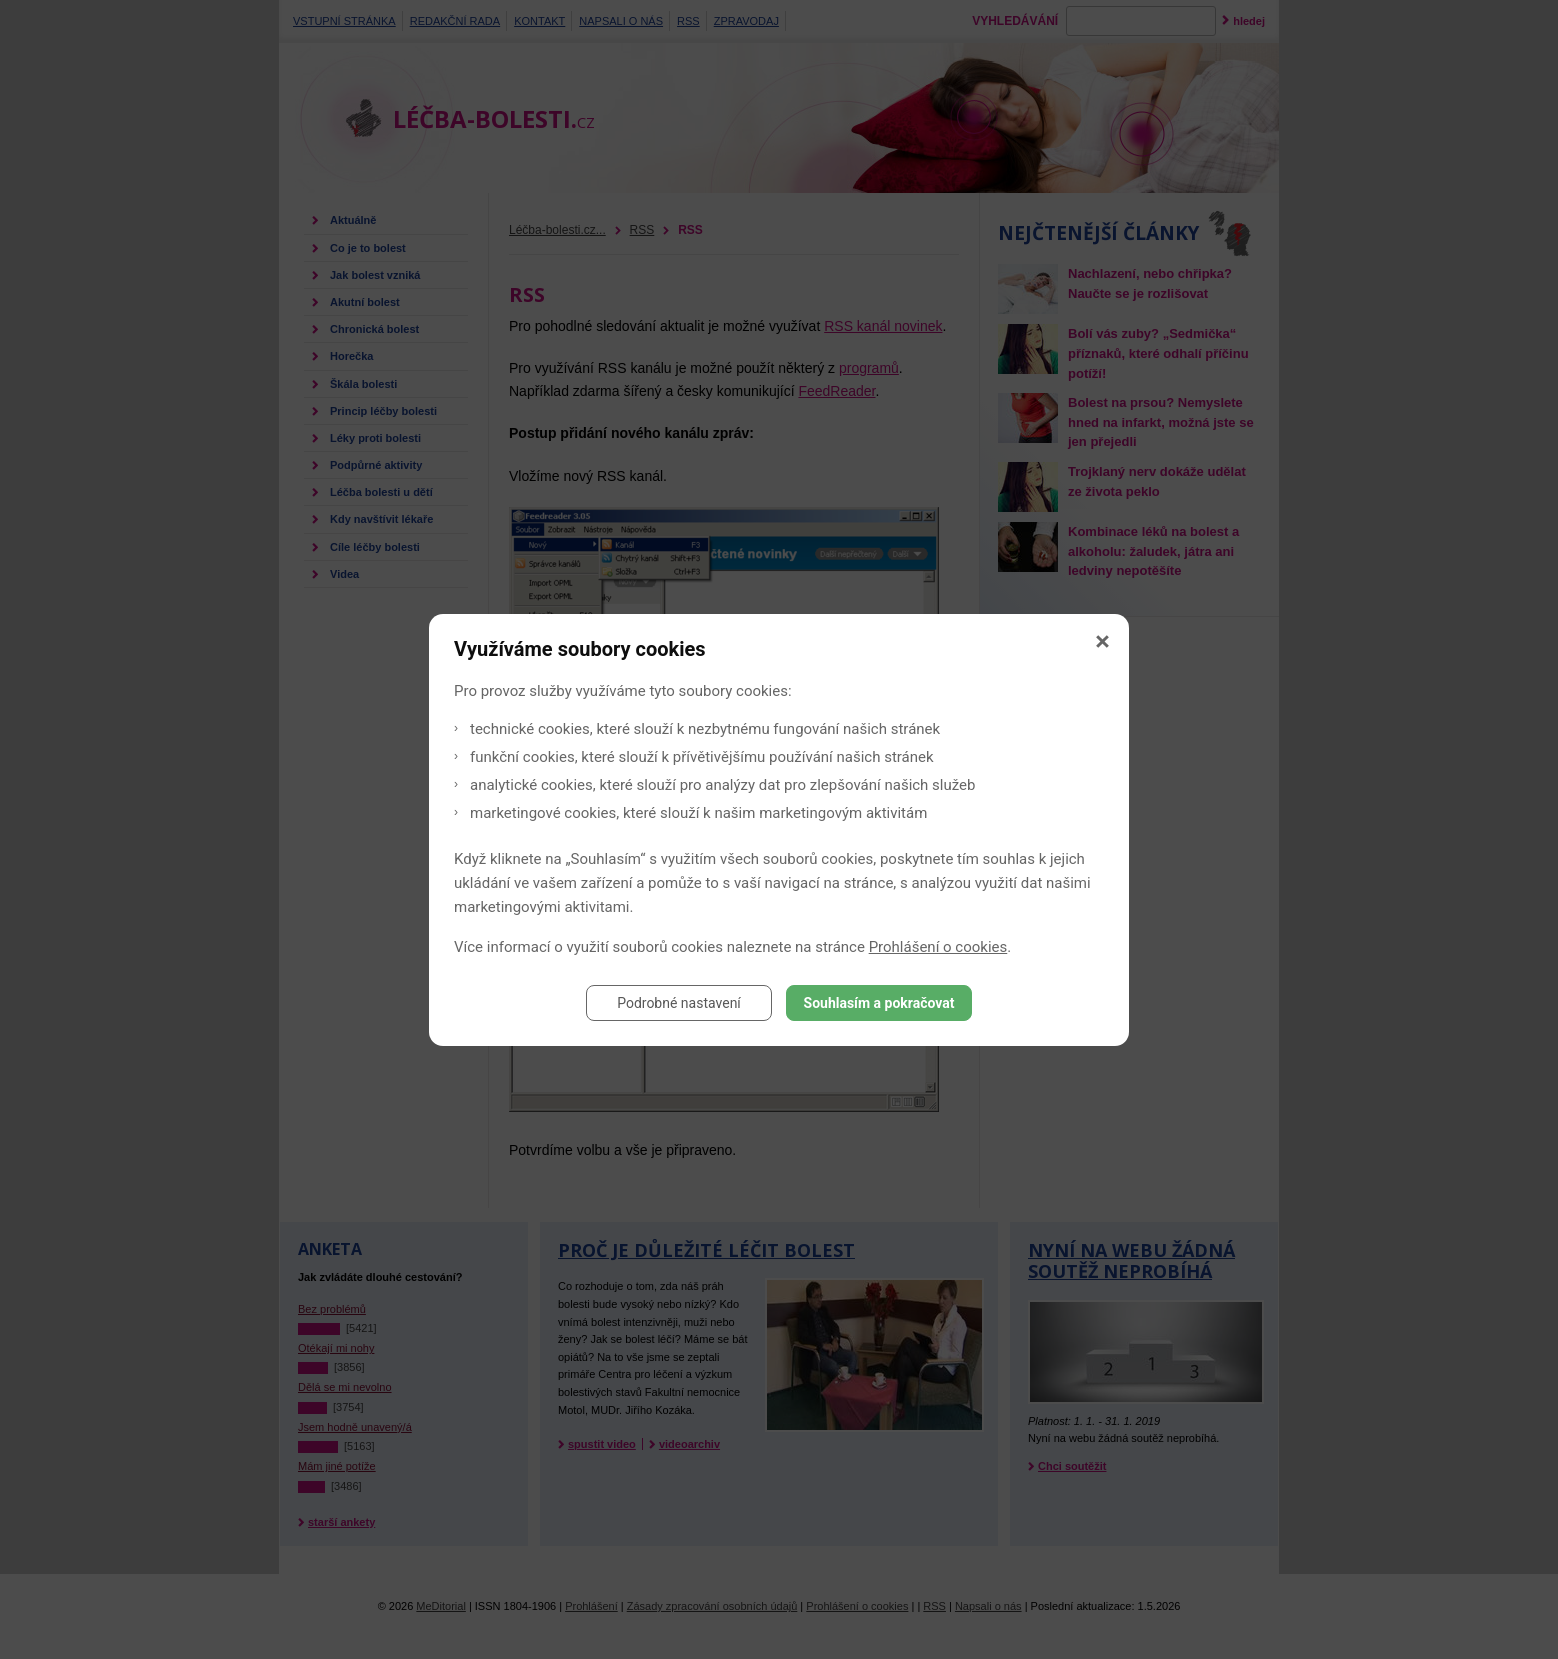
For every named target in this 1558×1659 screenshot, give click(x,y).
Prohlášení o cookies (938, 947)
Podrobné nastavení (679, 1003)
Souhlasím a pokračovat (879, 1003)
